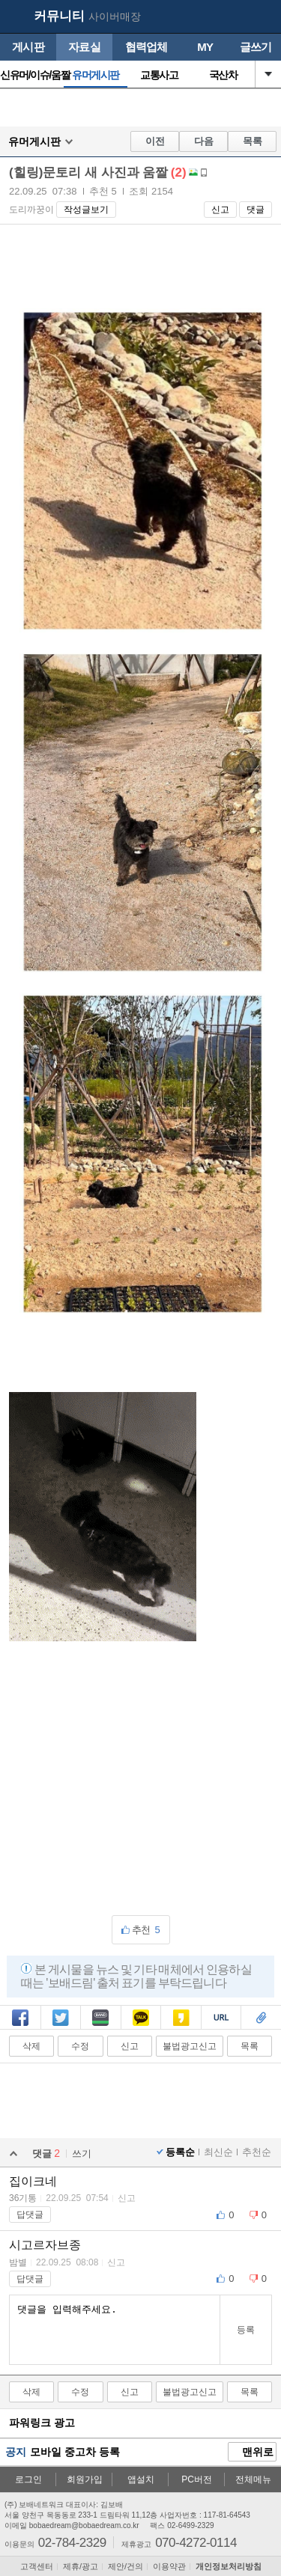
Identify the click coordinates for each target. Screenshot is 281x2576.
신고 (220, 209)
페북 (20, 2019)
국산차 (223, 75)
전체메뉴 (253, 2479)
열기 (268, 74)
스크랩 (261, 2019)
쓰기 (81, 2153)
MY (205, 46)
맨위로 (252, 2453)
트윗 (60, 2019)
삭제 (31, 2046)
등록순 (180, 2152)
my (233, 17)
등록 (246, 2330)
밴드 (100, 2019)
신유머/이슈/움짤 (32, 75)
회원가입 (85, 2479)
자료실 (84, 46)
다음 (204, 141)
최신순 (218, 2152)
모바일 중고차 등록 (75, 2452)
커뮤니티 (59, 16)
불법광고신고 (190, 2046)
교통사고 (159, 75)
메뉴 (262, 17)
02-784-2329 (72, 2542)
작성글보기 (86, 209)
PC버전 (196, 2479)
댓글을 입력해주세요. (114, 2330)
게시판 (28, 46)
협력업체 (146, 46)
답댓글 (29, 2214)
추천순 (256, 2152)
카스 (181, 2019)
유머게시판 (95, 75)
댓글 (256, 209)
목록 (252, 141)
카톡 (141, 2019)
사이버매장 (114, 16)
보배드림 (16, 17)
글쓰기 (256, 46)
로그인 (28, 2479)
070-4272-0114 (196, 2542)
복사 (221, 2019)
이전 (155, 141)
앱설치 (140, 2479)
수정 (80, 2046)
